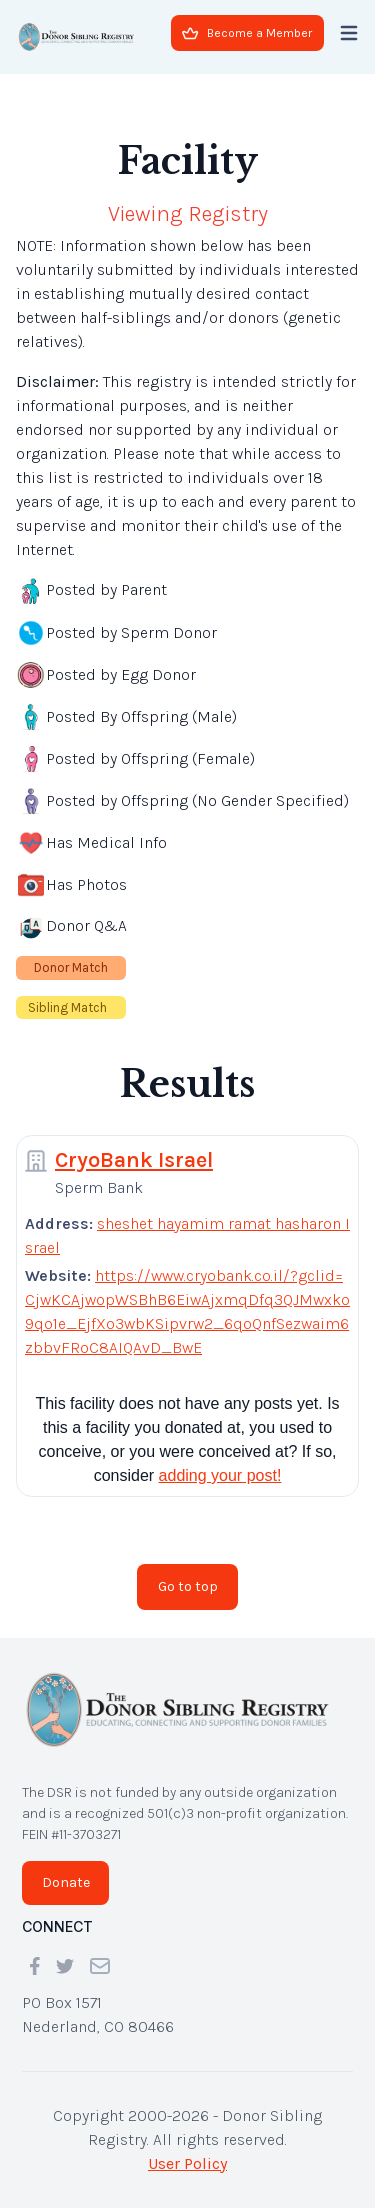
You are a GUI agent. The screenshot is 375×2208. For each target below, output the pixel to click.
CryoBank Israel (134, 1160)
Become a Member (247, 33)
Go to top (188, 1586)
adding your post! (220, 1475)
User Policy (187, 2163)
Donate (66, 1882)
